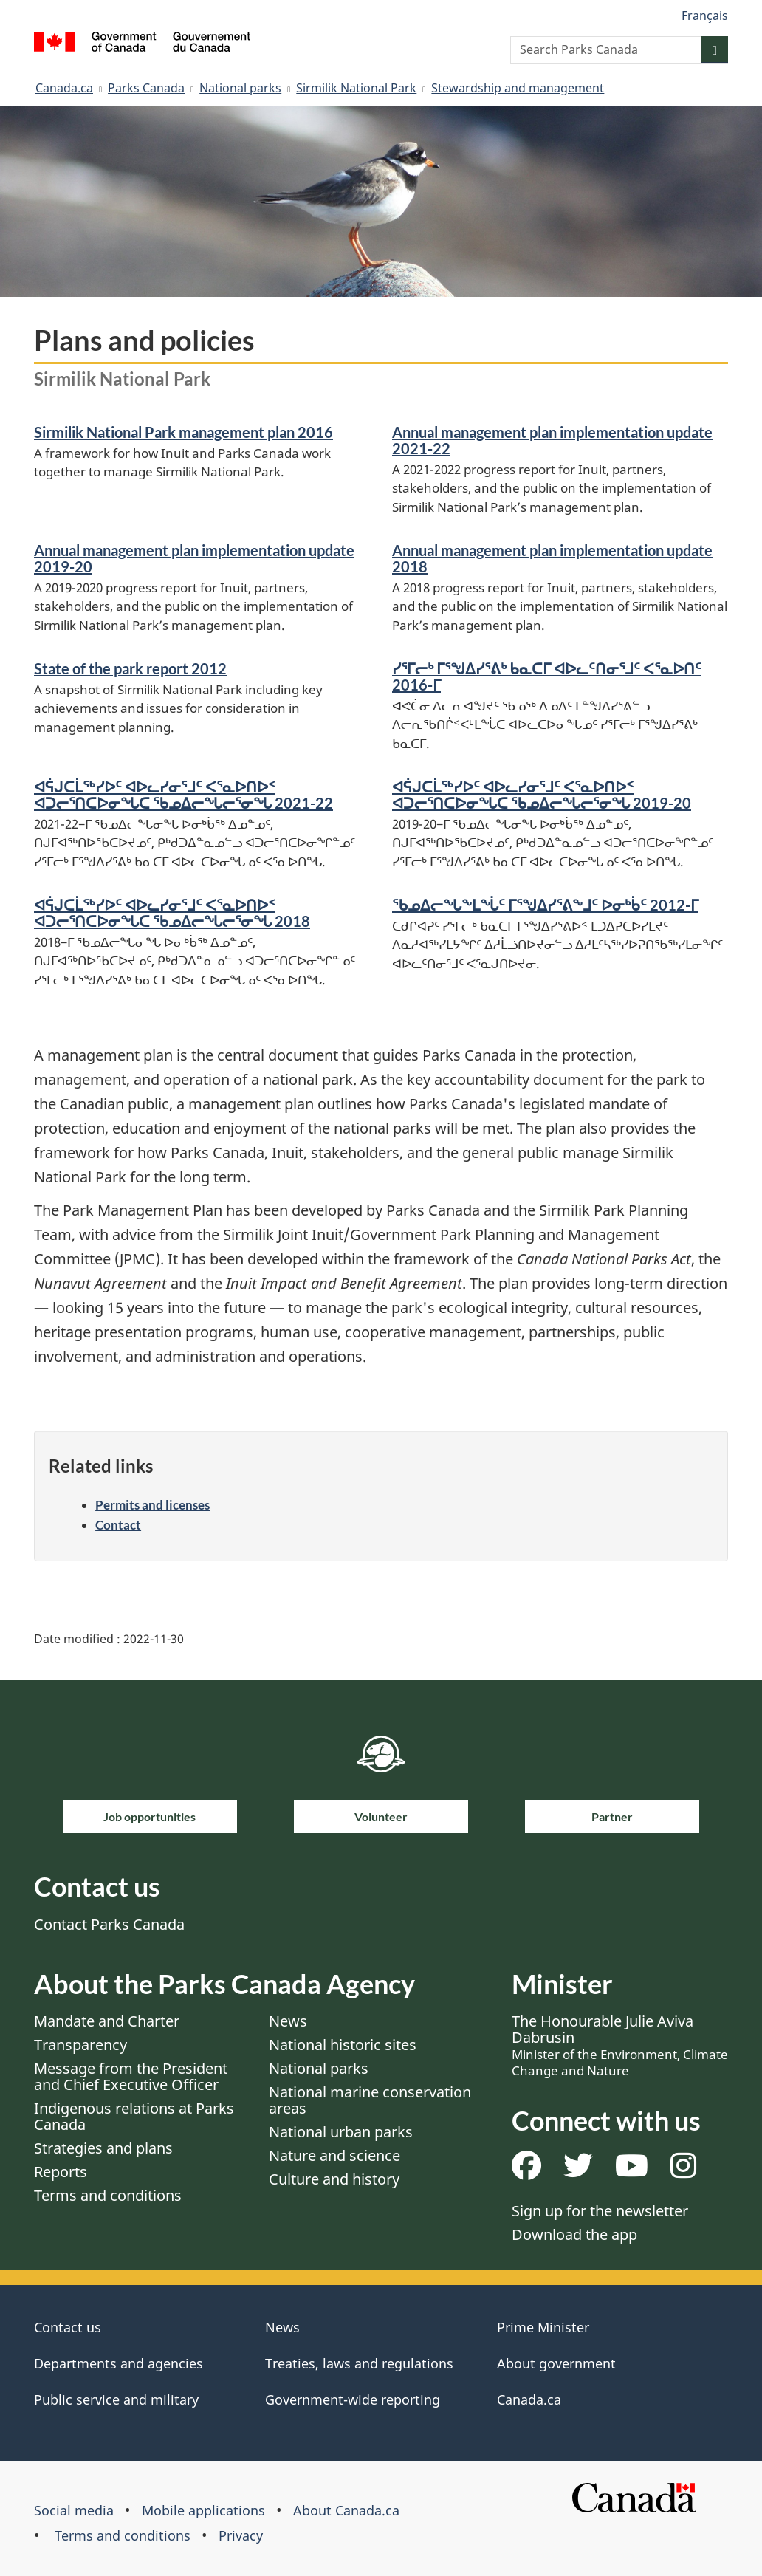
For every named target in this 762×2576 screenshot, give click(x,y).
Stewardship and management (517, 88)
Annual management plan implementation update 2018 (552, 558)
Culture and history (334, 2179)
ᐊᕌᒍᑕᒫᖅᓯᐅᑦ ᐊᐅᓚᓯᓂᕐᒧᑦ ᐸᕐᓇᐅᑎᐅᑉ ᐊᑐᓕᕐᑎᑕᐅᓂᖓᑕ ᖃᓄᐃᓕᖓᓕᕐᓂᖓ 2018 (172, 913)
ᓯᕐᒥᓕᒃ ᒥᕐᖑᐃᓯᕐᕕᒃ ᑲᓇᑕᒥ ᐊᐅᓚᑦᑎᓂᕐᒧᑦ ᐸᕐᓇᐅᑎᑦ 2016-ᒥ (546, 676)
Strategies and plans (103, 2148)
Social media (74, 2510)
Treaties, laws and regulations (359, 2363)
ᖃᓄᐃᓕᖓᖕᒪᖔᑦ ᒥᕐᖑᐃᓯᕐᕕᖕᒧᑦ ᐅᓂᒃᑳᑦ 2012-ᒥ (545, 905)
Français (705, 15)
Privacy (241, 2535)
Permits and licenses (152, 1505)
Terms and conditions (108, 2195)
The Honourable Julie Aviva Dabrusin (620, 2045)
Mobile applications (203, 2510)
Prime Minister (543, 2327)
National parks (240, 88)
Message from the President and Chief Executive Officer (130, 2076)
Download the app (574, 2234)
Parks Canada (146, 88)
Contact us (67, 2327)
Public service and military (116, 2399)
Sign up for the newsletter (600, 2211)
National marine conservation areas (370, 2100)
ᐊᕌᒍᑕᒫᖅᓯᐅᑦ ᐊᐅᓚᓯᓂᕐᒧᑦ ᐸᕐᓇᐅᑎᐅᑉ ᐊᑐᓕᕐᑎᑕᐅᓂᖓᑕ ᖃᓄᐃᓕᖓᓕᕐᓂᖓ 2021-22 (183, 795)
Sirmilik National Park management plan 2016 (183, 432)
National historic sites (342, 2045)
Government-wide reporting (352, 2399)
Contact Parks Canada (109, 1924)
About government (556, 2363)
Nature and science (334, 2155)
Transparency (80, 2045)
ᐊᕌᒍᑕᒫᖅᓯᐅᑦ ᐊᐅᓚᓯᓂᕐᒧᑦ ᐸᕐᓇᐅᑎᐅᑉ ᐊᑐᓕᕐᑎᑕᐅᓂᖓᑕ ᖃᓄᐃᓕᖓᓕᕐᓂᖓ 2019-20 (541, 795)
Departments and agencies (118, 2363)
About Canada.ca (346, 2510)
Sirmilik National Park (356, 88)
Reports (60, 2172)
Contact (118, 1524)
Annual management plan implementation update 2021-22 (552, 440)
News (288, 2021)
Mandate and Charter (106, 2021)
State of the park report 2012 (130, 668)
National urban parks (341, 2132)
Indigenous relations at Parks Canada (134, 2116)
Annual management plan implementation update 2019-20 (194, 558)
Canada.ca (64, 88)
